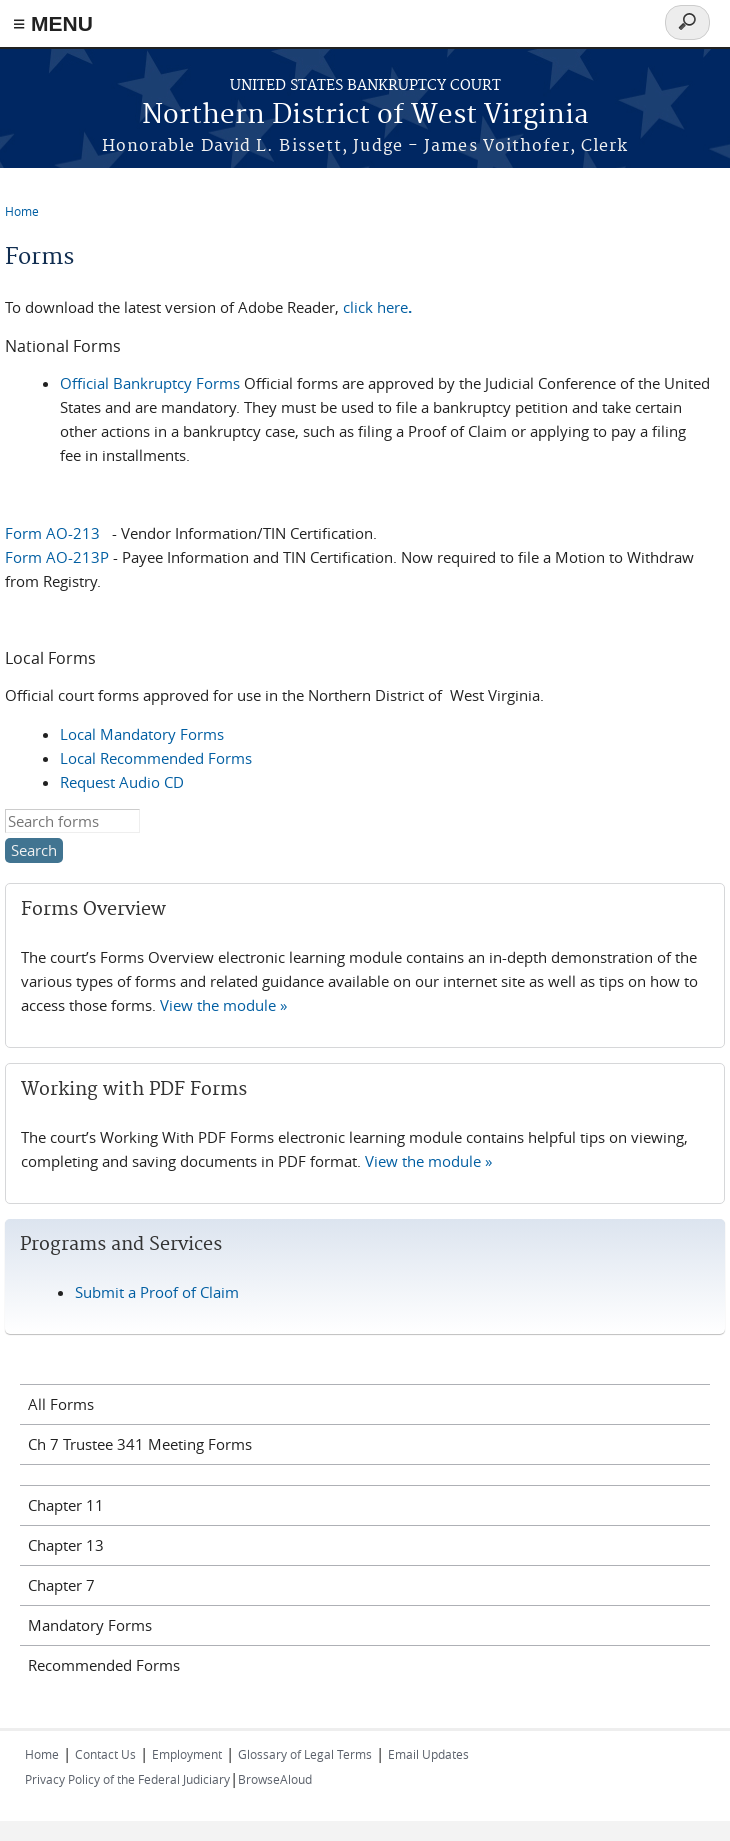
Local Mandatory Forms (142, 734)
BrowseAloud (275, 1779)
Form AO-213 (52, 533)
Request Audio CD (122, 782)
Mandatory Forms (90, 1625)
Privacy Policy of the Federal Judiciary (127, 1779)
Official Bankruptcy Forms (150, 383)
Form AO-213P (57, 557)
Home (22, 211)
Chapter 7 (61, 1585)
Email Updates (428, 1754)
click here (377, 307)
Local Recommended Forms (156, 758)
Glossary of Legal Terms (305, 1754)
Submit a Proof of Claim (157, 1292)
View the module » (223, 1005)
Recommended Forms (104, 1665)
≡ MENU (53, 23)
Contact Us (105, 1754)
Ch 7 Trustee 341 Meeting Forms (140, 1444)
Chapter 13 (66, 1545)
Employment (187, 1754)
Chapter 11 (66, 1505)
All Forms (61, 1404)
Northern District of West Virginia (365, 115)
